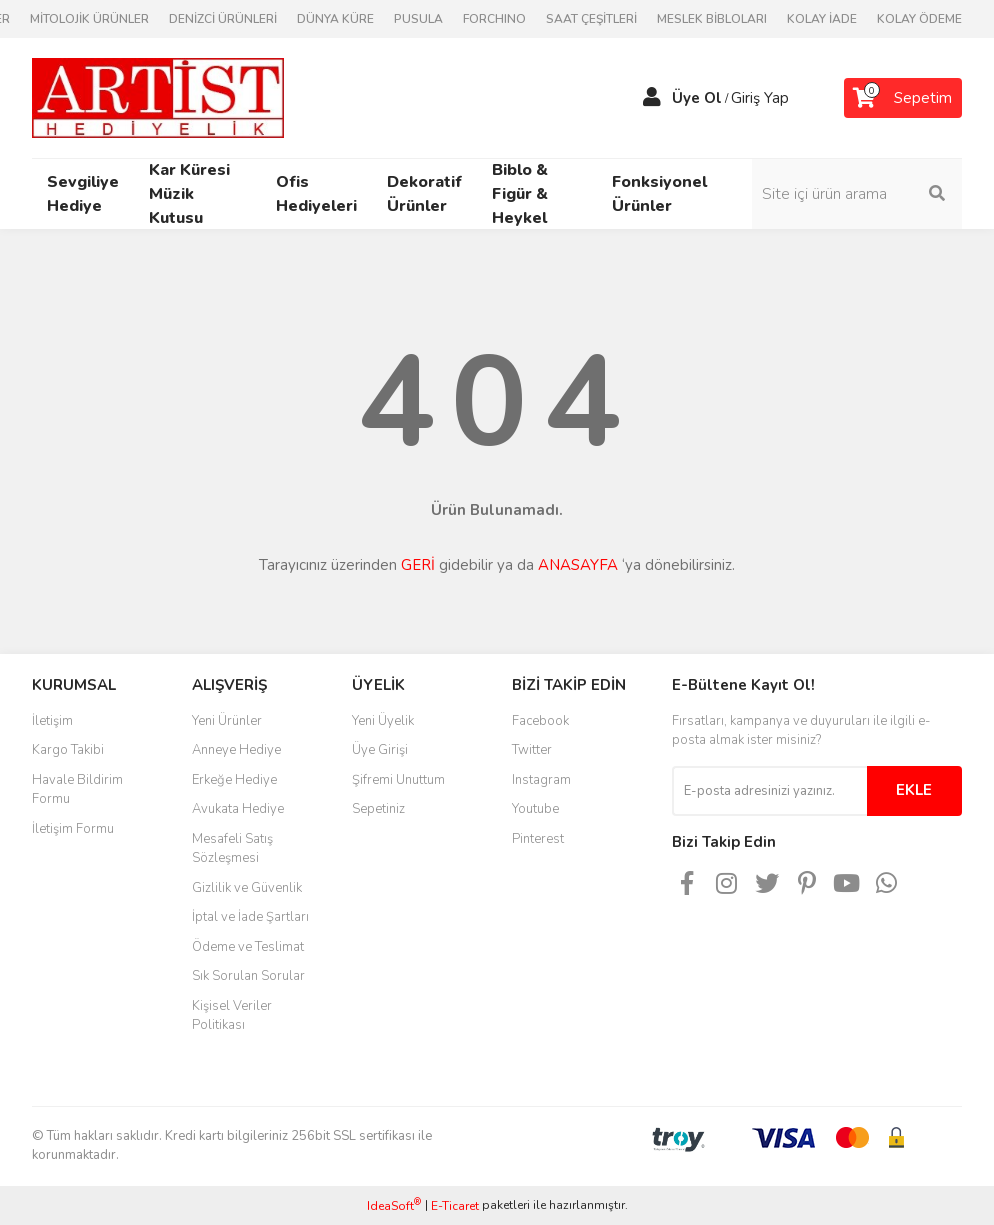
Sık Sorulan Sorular (248, 976)
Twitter (532, 750)
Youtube (535, 809)
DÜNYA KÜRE (335, 19)
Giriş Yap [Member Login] (760, 98)
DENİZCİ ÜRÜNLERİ (223, 19)
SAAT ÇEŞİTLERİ (591, 19)
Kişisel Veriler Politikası (232, 1016)
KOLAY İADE (822, 19)
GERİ (418, 565)
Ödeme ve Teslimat (248, 947)
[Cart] (903, 98)
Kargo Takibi (68, 750)
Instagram (541, 780)
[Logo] (158, 97)
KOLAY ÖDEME (919, 19)
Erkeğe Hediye (234, 780)
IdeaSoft (394, 1205)
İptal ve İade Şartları (250, 917)
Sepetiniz (378, 809)
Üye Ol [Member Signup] (697, 98)
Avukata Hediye (238, 809)
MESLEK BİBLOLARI (712, 19)
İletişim (52, 721)
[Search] (857, 194)
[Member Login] (652, 98)
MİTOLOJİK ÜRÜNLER (89, 19)
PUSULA (418, 19)
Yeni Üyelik (383, 721)
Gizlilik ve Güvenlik (247, 888)
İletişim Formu (73, 829)
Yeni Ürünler (227, 721)
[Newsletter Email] (769, 791)
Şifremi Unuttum (398, 780)
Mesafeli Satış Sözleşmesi (232, 849)
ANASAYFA (578, 565)
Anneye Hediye (236, 750)
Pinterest (538, 839)
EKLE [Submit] (914, 790)
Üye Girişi (380, 750)
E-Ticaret (455, 1206)
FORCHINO (494, 19)
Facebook (540, 721)
